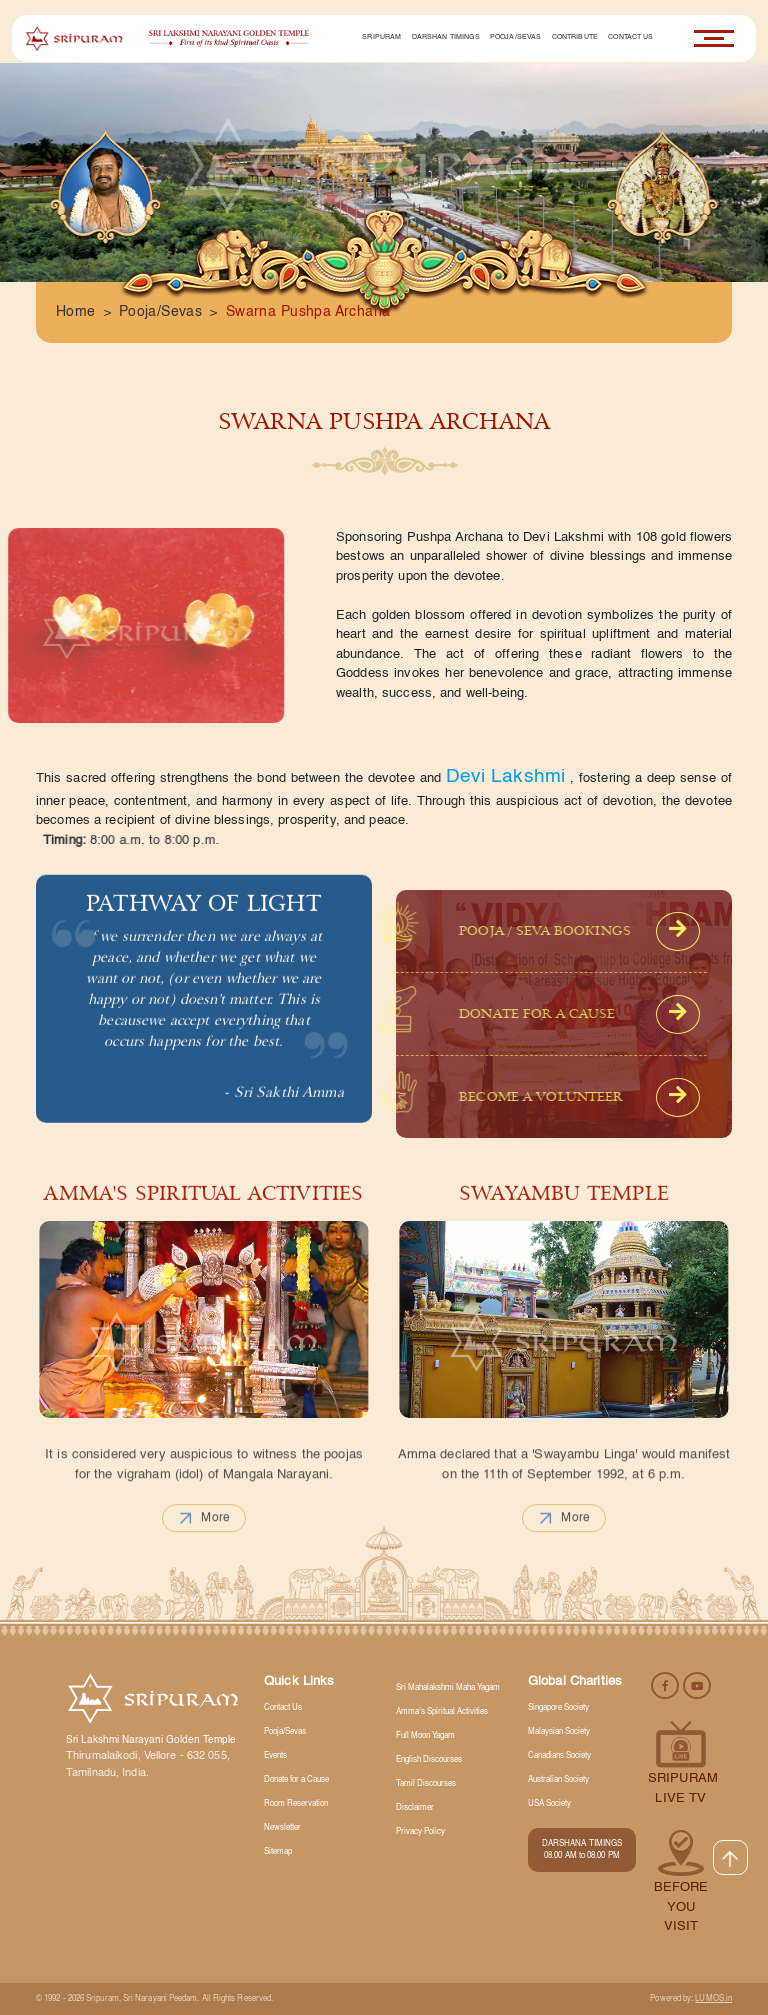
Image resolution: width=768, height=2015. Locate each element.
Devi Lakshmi (505, 776)
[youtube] (697, 1685)
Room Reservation (296, 1804)
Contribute (575, 37)
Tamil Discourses (426, 1784)
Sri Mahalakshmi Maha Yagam (448, 1688)
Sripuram (381, 37)
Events (275, 1756)
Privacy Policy (420, 1832)
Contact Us (630, 37)
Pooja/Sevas (516, 37)
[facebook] (666, 1685)
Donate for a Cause (296, 1780)
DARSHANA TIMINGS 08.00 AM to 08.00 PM (582, 1850)
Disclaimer (415, 1808)
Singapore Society (558, 1708)
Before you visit (681, 1907)
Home (76, 312)
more (204, 1559)
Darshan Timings (446, 37)
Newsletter (282, 1828)
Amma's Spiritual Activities (442, 1712)
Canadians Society (559, 1756)
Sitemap (278, 1852)
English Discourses (429, 1760)
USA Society (549, 1804)
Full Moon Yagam (425, 1736)
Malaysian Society (559, 1732)
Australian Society (558, 1780)
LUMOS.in (713, 1999)
